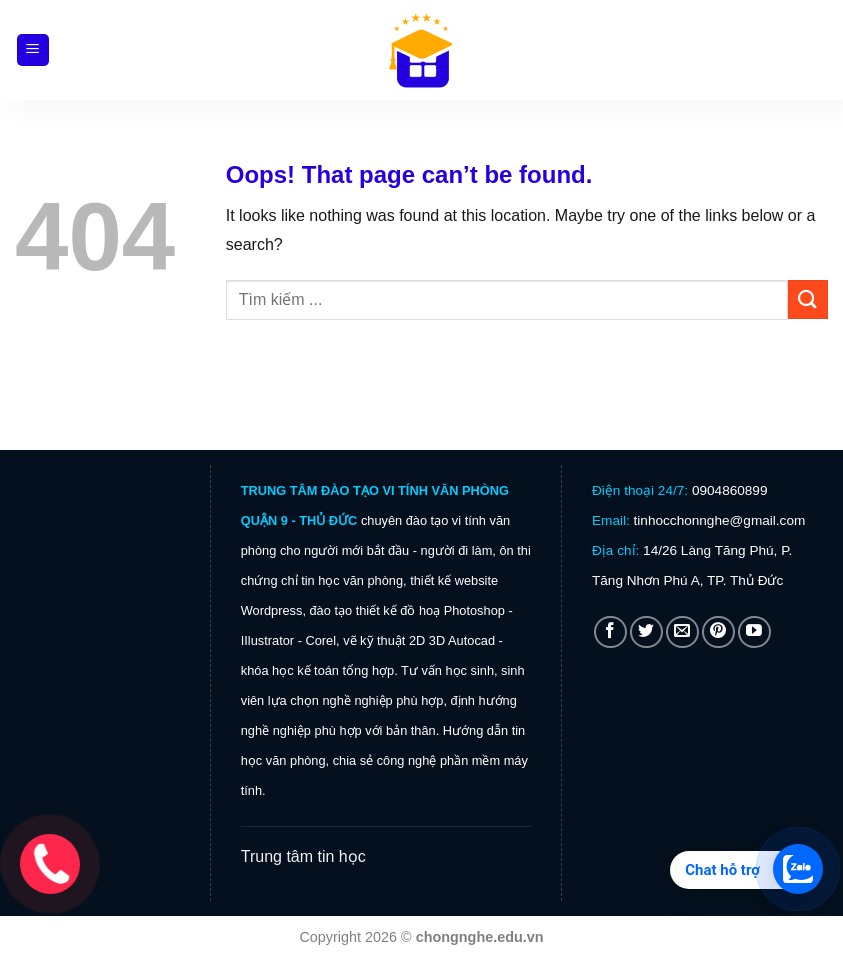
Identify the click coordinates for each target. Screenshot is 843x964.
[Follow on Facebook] (610, 632)
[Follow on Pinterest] (718, 632)
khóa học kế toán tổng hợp (317, 670)
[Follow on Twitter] (646, 632)
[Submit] (808, 299)
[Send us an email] (682, 632)
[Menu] (33, 50)
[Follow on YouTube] (754, 632)
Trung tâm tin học (303, 856)
